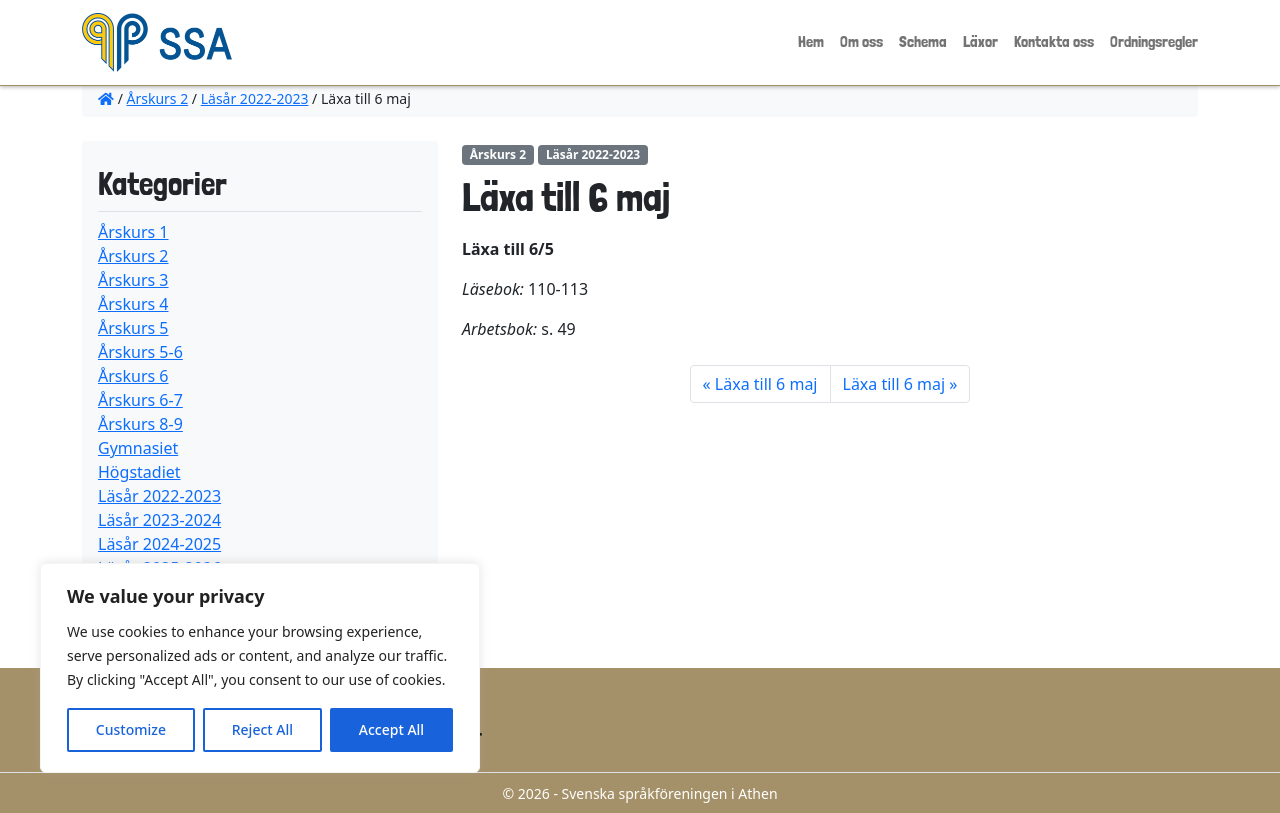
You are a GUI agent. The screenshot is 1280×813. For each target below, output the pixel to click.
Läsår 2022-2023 (255, 98)
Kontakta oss (1054, 41)
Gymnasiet (138, 448)
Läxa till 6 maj (766, 384)
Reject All (262, 729)
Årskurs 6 (133, 376)
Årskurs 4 (133, 304)
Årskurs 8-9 (140, 424)
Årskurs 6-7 (140, 400)
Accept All (391, 729)
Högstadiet (139, 472)
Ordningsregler (1154, 41)
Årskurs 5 (133, 328)
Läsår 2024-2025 (159, 544)
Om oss (861, 41)
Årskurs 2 (158, 98)
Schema (923, 41)
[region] (260, 668)
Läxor (980, 41)
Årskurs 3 (133, 280)
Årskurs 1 (133, 232)
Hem (811, 41)
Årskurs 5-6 (140, 352)
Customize (131, 729)
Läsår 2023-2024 (159, 520)
